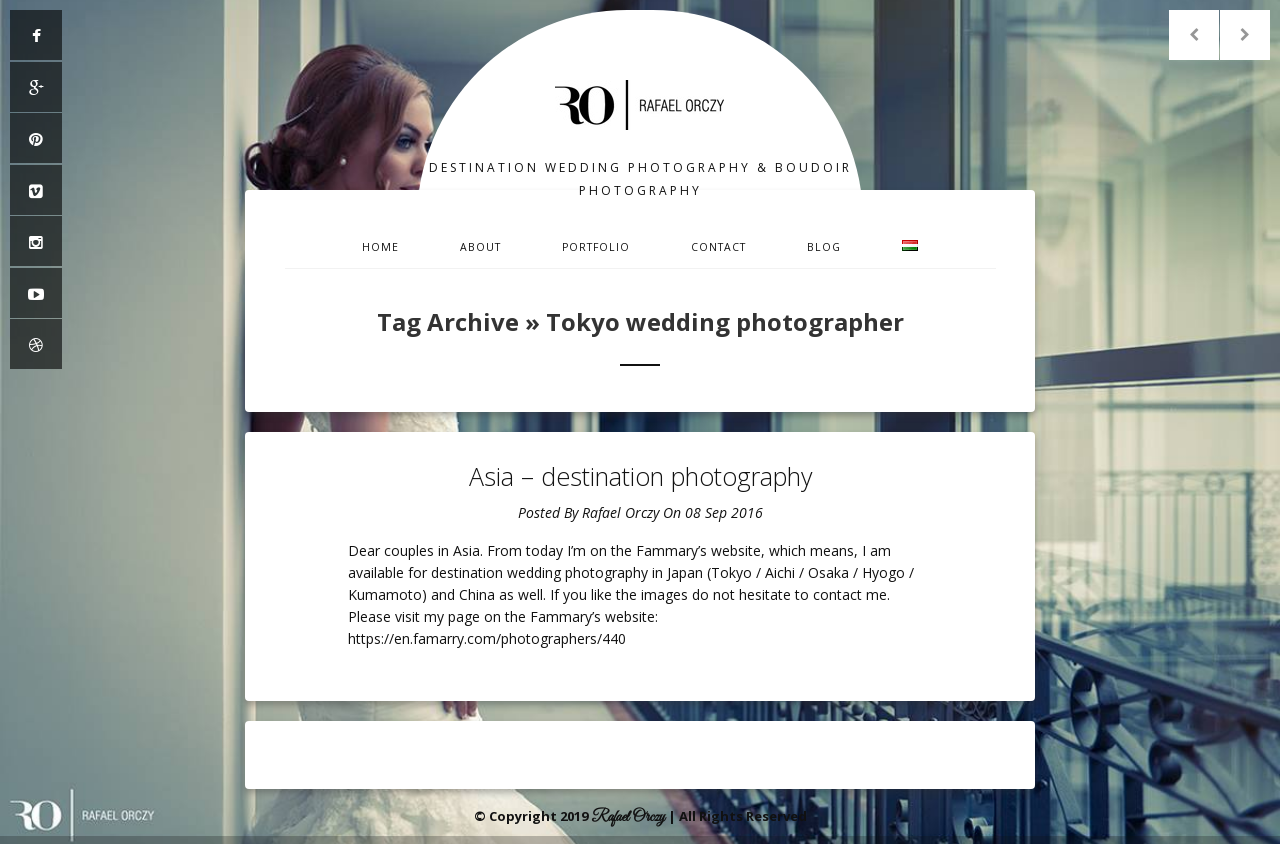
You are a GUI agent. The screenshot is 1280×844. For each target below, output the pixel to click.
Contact (718, 247)
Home (380, 247)
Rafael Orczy (620, 512)
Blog (824, 247)
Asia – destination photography (640, 476)
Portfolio (596, 247)
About (480, 247)
